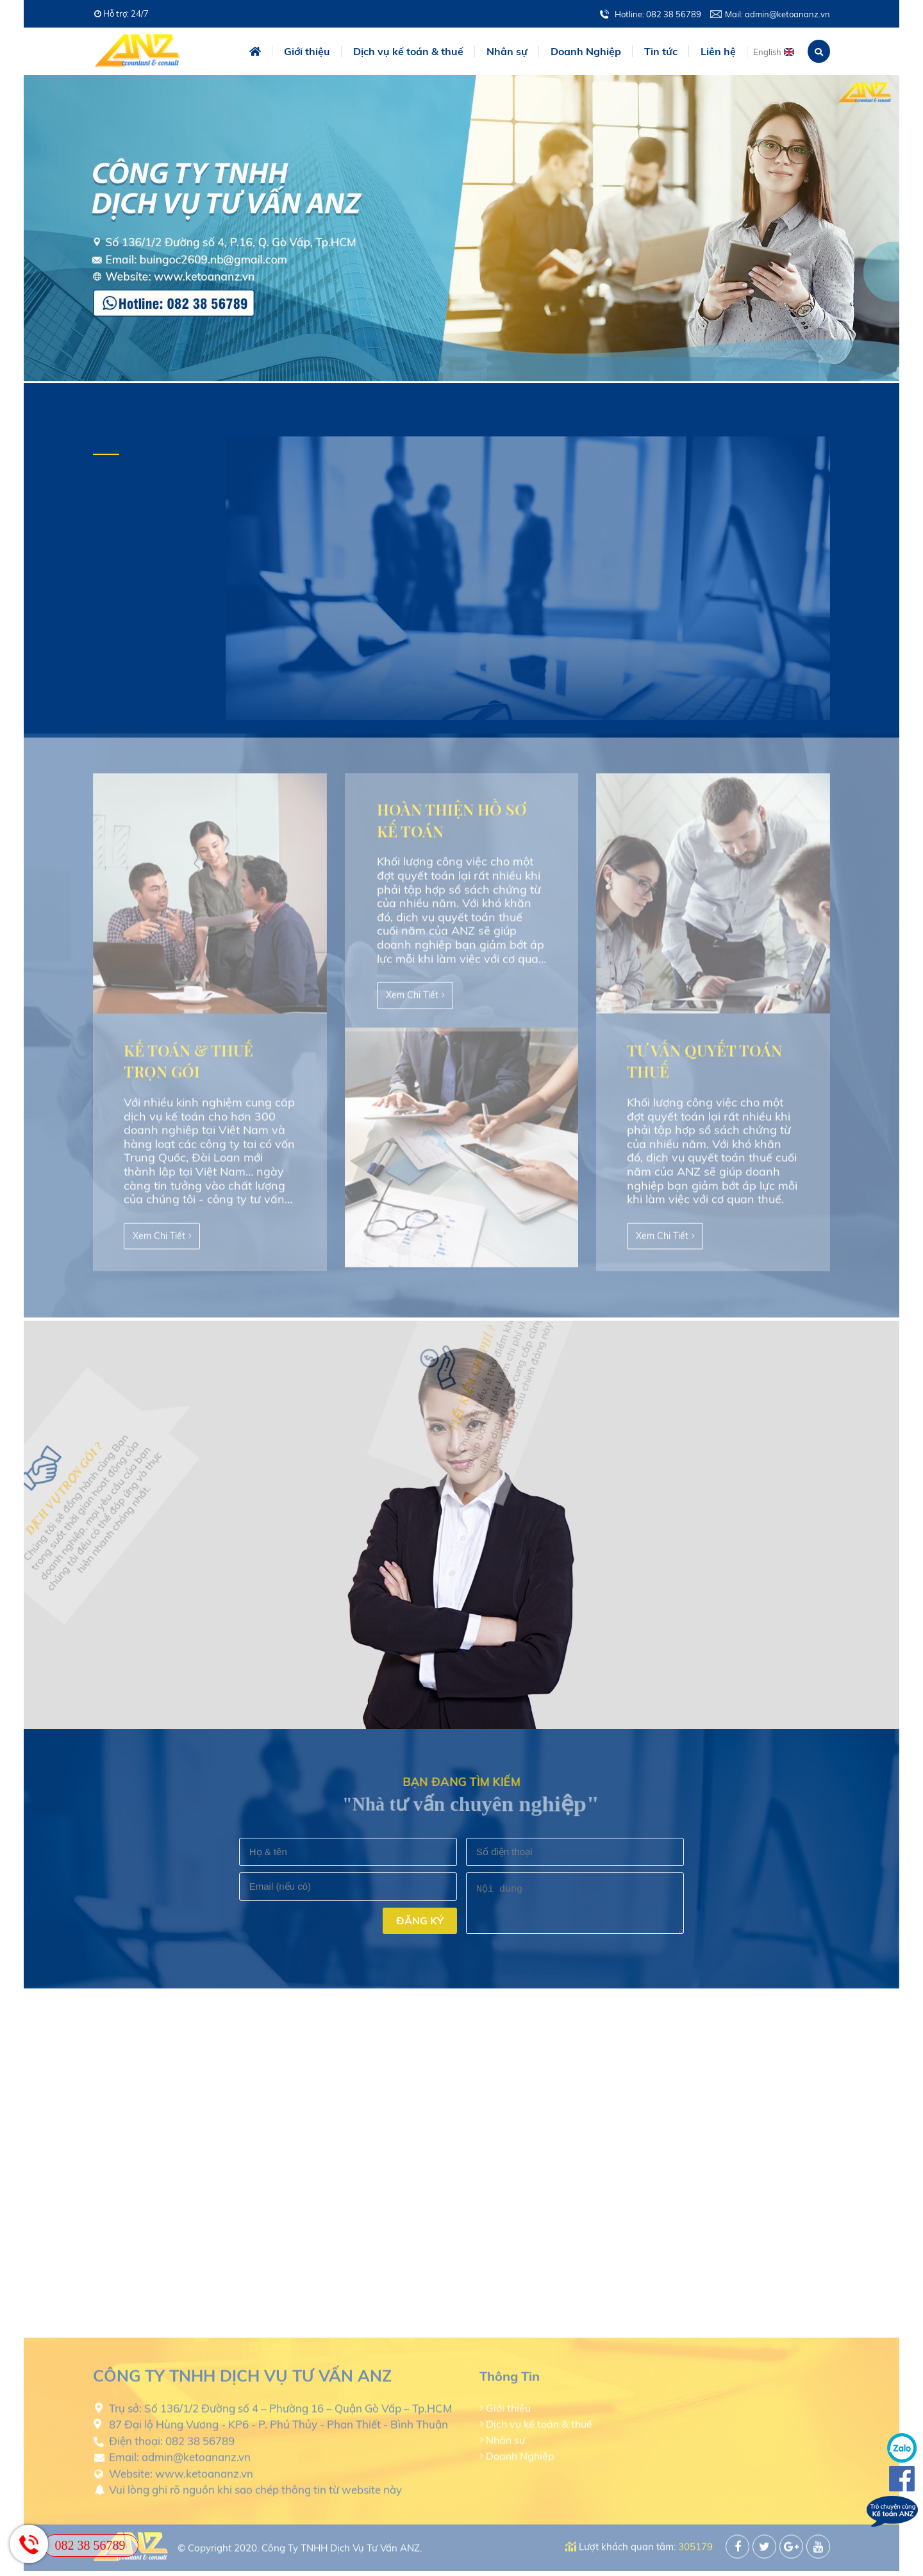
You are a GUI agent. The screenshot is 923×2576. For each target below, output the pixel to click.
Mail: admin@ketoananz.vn (777, 14)
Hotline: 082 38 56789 (658, 14)
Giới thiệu (307, 51)
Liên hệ (718, 51)
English (767, 52)
